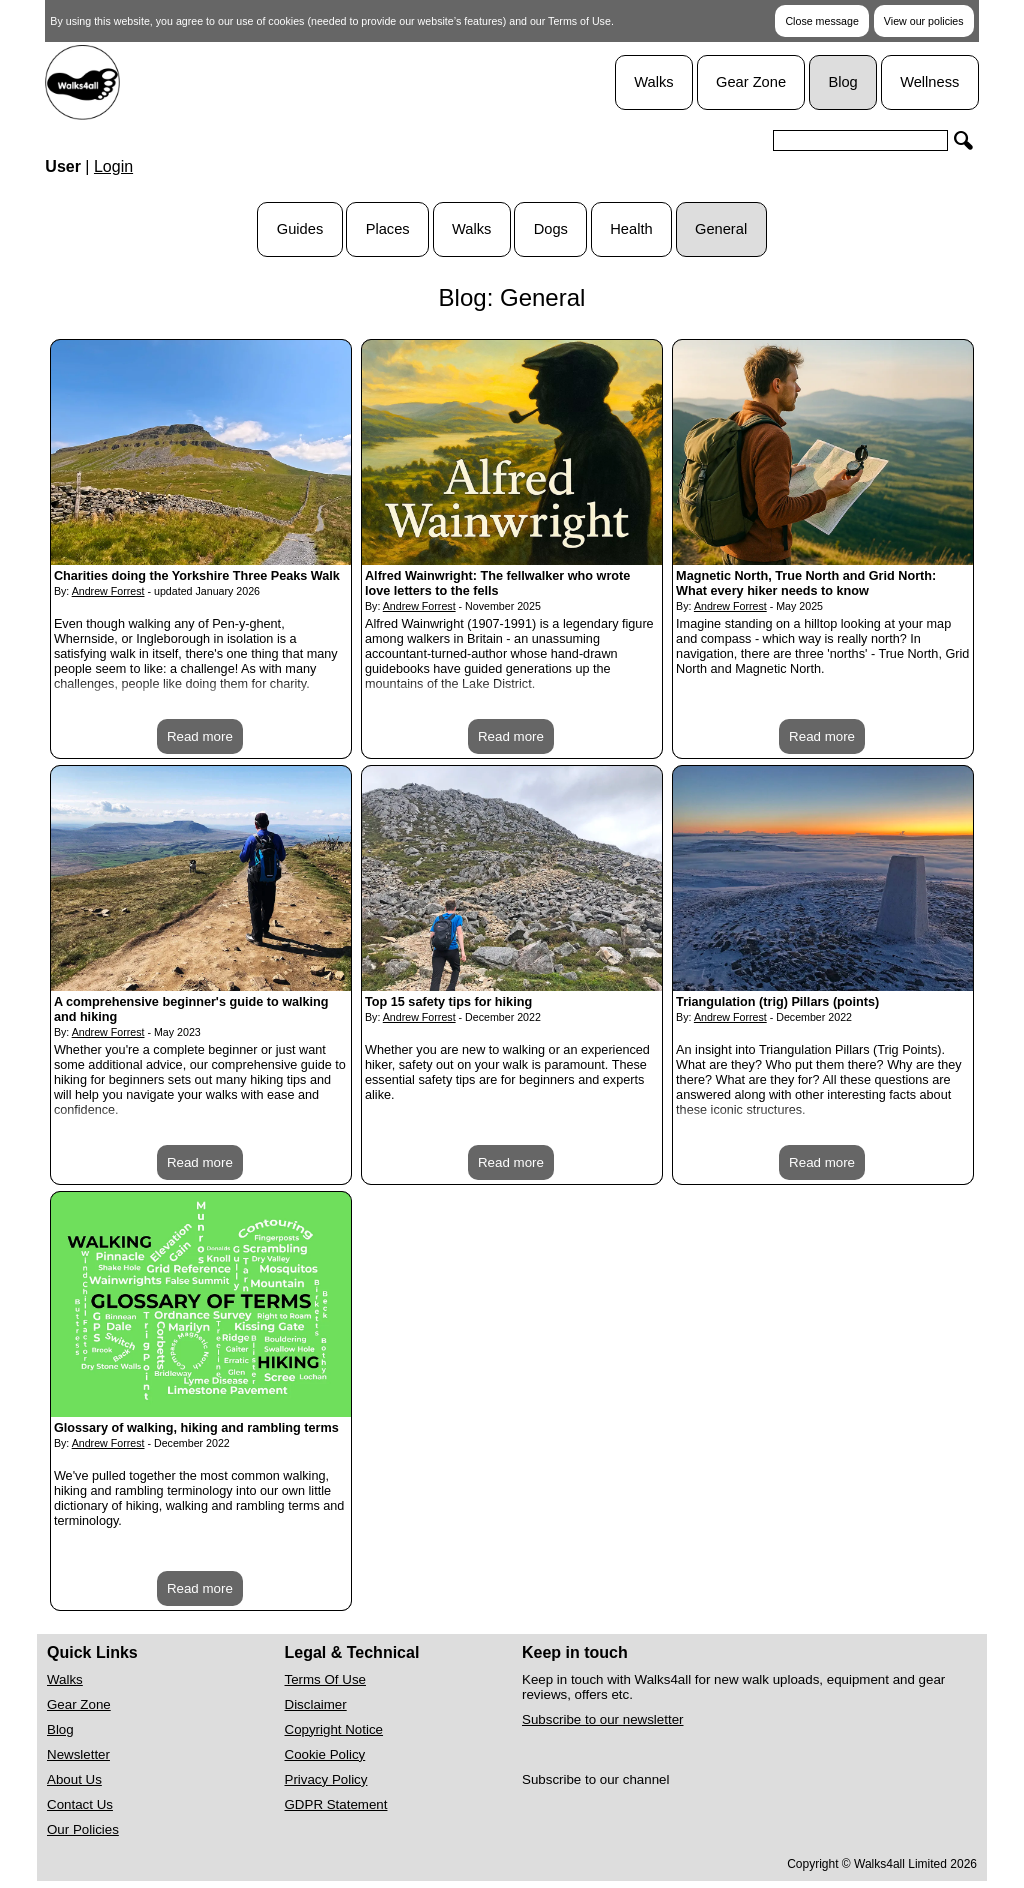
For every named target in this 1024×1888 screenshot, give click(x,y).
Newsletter (78, 1754)
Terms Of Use (325, 1679)
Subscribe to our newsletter (603, 1719)
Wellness (929, 82)
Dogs (551, 229)
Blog (842, 82)
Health (631, 229)
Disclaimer (316, 1704)
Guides (300, 229)
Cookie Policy (325, 1754)
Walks (653, 82)
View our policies (924, 21)
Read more (200, 736)
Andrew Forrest (108, 591)
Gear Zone (751, 82)
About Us (74, 1779)
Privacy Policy (326, 1779)
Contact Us (80, 1804)
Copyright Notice (334, 1729)
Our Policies (83, 1829)
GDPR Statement (336, 1804)
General (721, 229)
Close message (821, 21)
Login (113, 166)
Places (388, 229)
